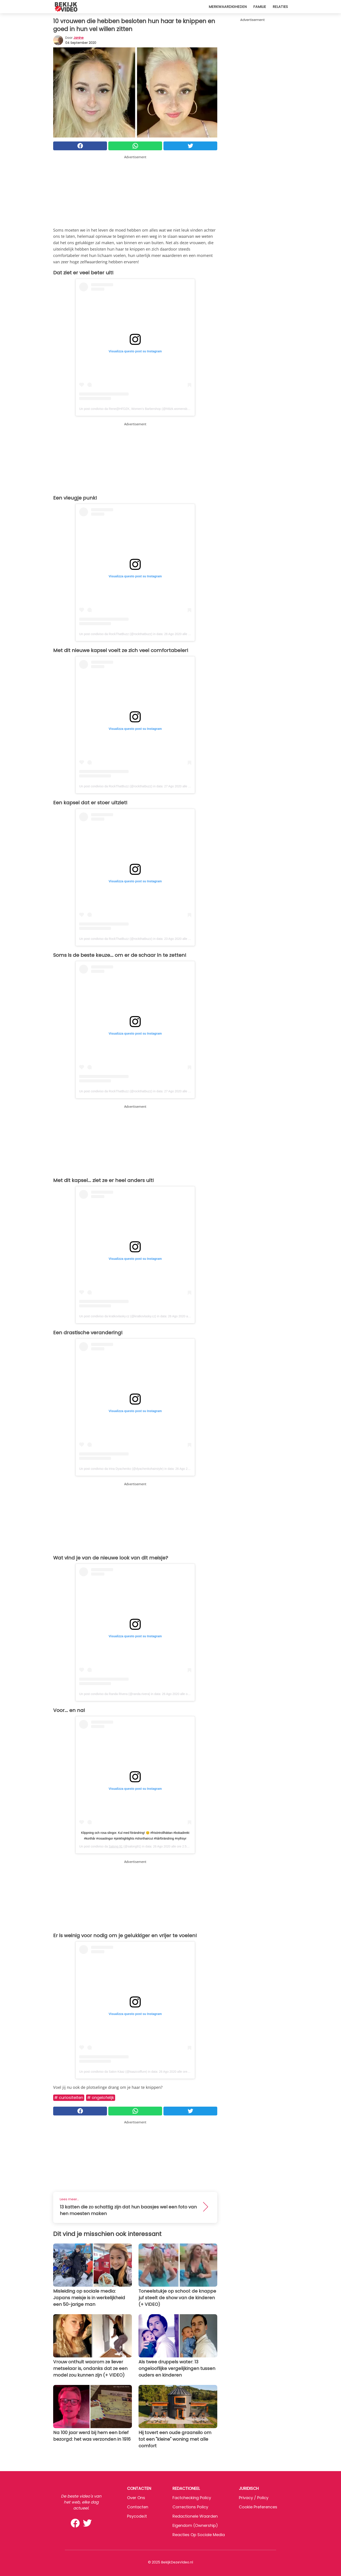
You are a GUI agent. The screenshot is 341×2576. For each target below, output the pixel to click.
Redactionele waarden (195, 2516)
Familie (259, 6)
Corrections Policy (190, 2507)
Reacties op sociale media (198, 2534)
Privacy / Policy (253, 2497)
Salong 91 (116, 1846)
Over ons (136, 2497)
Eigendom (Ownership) (195, 2525)
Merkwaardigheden (228, 6)
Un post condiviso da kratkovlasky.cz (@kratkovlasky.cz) (117, 1316)
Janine (78, 37)
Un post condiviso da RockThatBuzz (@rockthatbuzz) (115, 634)
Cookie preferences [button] (258, 2507)
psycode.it (137, 2516)
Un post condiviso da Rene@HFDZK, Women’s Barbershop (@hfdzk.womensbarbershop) (140, 409)
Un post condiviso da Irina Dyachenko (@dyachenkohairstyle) (121, 1468)
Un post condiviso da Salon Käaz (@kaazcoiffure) (113, 2071)
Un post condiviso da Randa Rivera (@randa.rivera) (114, 1694)
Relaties (280, 6)
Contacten (137, 2507)
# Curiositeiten (68, 2097)
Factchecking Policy (191, 2497)
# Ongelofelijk (100, 2097)
